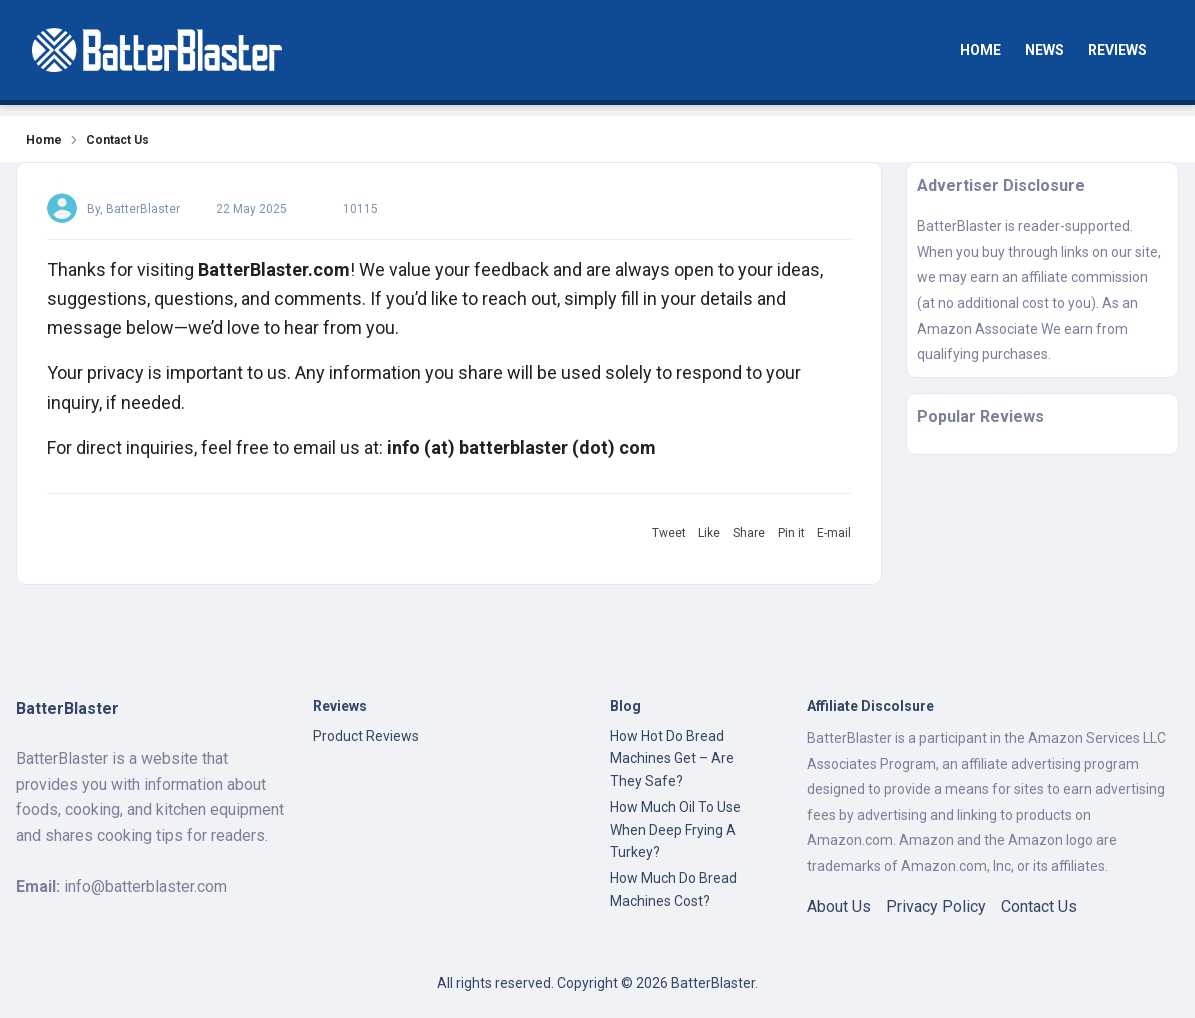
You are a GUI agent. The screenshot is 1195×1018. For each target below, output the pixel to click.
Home (980, 50)
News (1044, 50)
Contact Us (1039, 906)
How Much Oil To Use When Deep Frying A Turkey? (675, 829)
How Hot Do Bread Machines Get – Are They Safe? (672, 758)
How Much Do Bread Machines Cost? (673, 889)
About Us (839, 906)
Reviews (1117, 50)
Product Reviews (366, 736)
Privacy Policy (936, 906)
